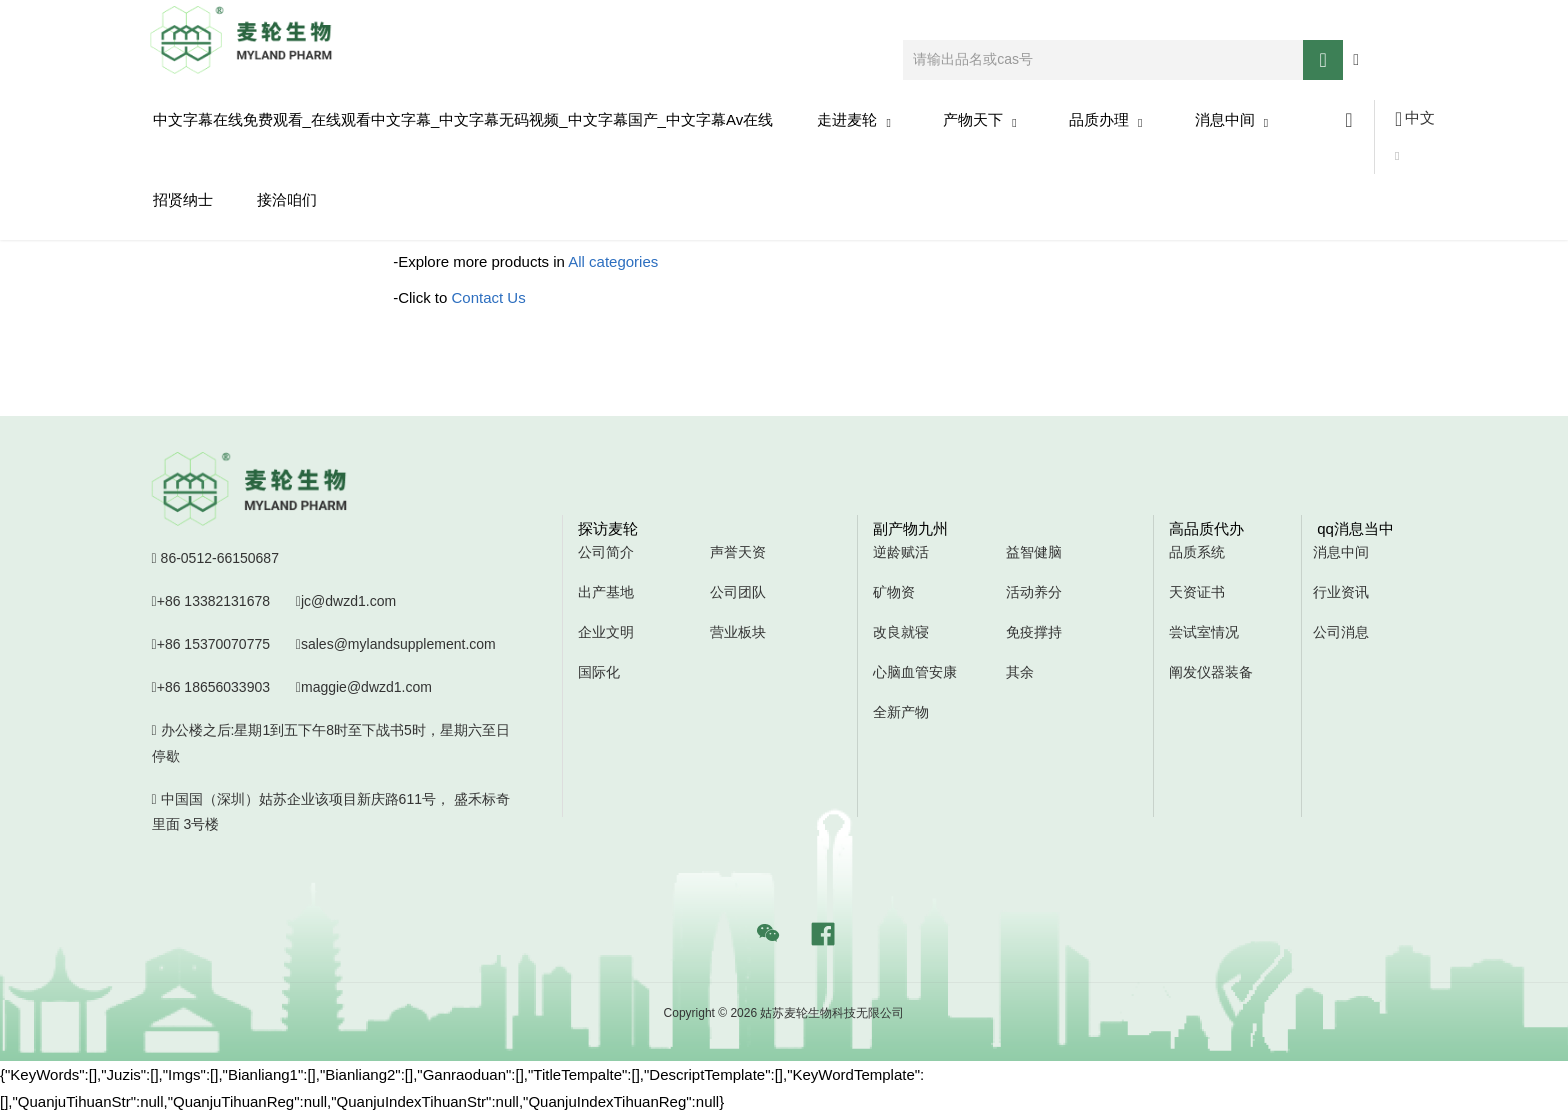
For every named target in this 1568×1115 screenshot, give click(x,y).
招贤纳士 (183, 199)
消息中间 (1232, 120)
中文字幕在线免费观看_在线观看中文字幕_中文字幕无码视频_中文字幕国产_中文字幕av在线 (463, 119)
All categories (613, 261)
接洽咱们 (287, 199)
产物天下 (980, 120)
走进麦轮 (854, 120)
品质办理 (1106, 120)
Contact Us (489, 297)
